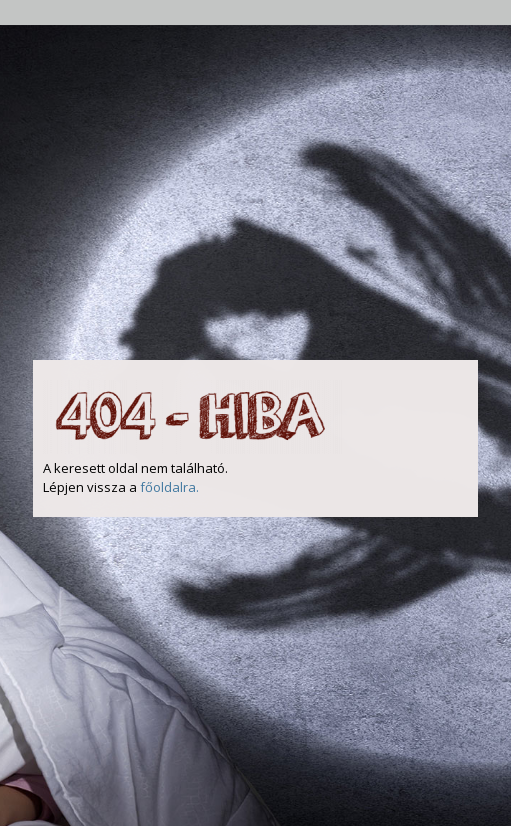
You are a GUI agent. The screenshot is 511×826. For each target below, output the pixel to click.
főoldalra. (169, 487)
